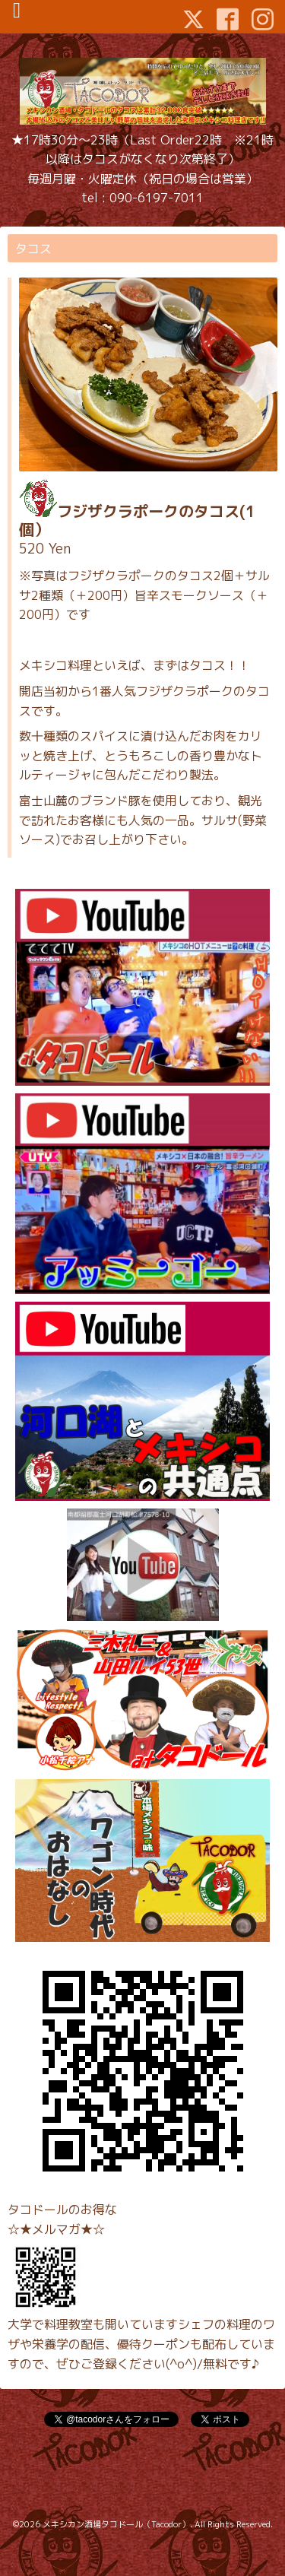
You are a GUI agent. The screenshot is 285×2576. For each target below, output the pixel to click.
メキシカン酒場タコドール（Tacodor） (116, 2524)
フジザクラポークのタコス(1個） (137, 520)
